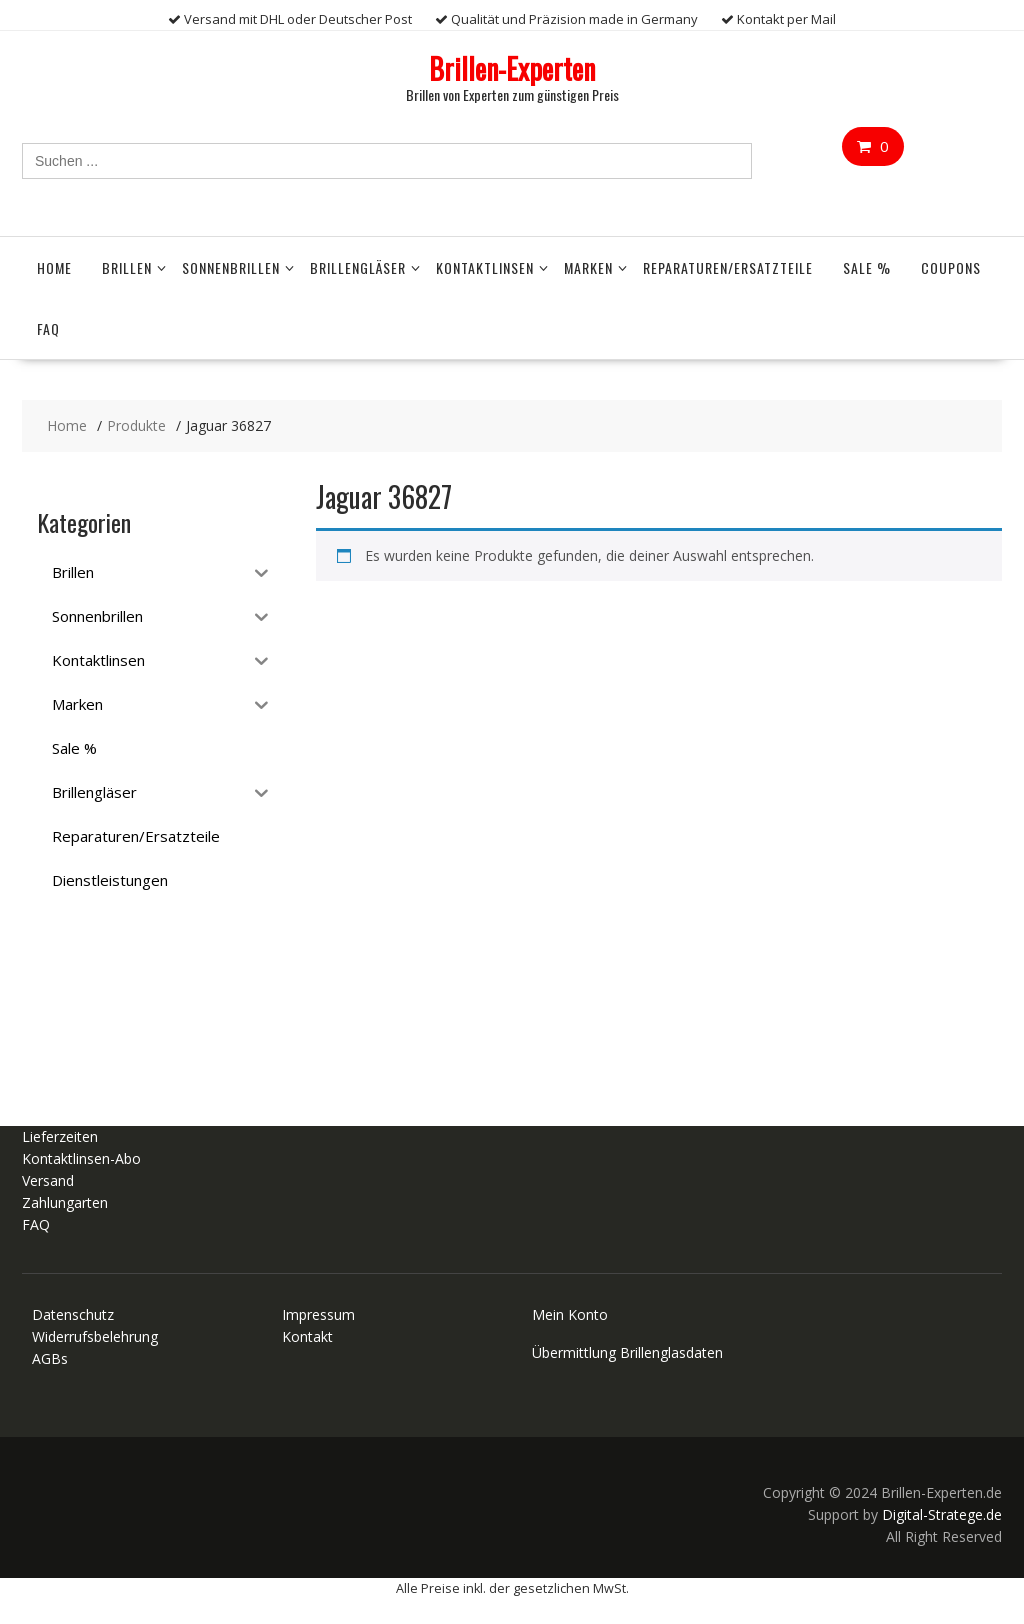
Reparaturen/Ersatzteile (728, 267)
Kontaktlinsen (485, 267)
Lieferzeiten (60, 1136)
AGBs (50, 1358)
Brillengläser (358, 267)
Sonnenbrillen (231, 267)
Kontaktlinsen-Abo (81, 1158)
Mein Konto (570, 1314)
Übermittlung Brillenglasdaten (627, 1352)
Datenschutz (73, 1314)
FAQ (48, 328)
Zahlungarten (65, 1202)
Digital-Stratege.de (942, 1514)
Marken (588, 267)
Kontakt (307, 1336)
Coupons (951, 267)
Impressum (318, 1314)
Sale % (867, 267)
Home (54, 267)
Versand (48, 1180)
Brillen (127, 267)
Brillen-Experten (512, 68)
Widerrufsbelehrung (95, 1336)
